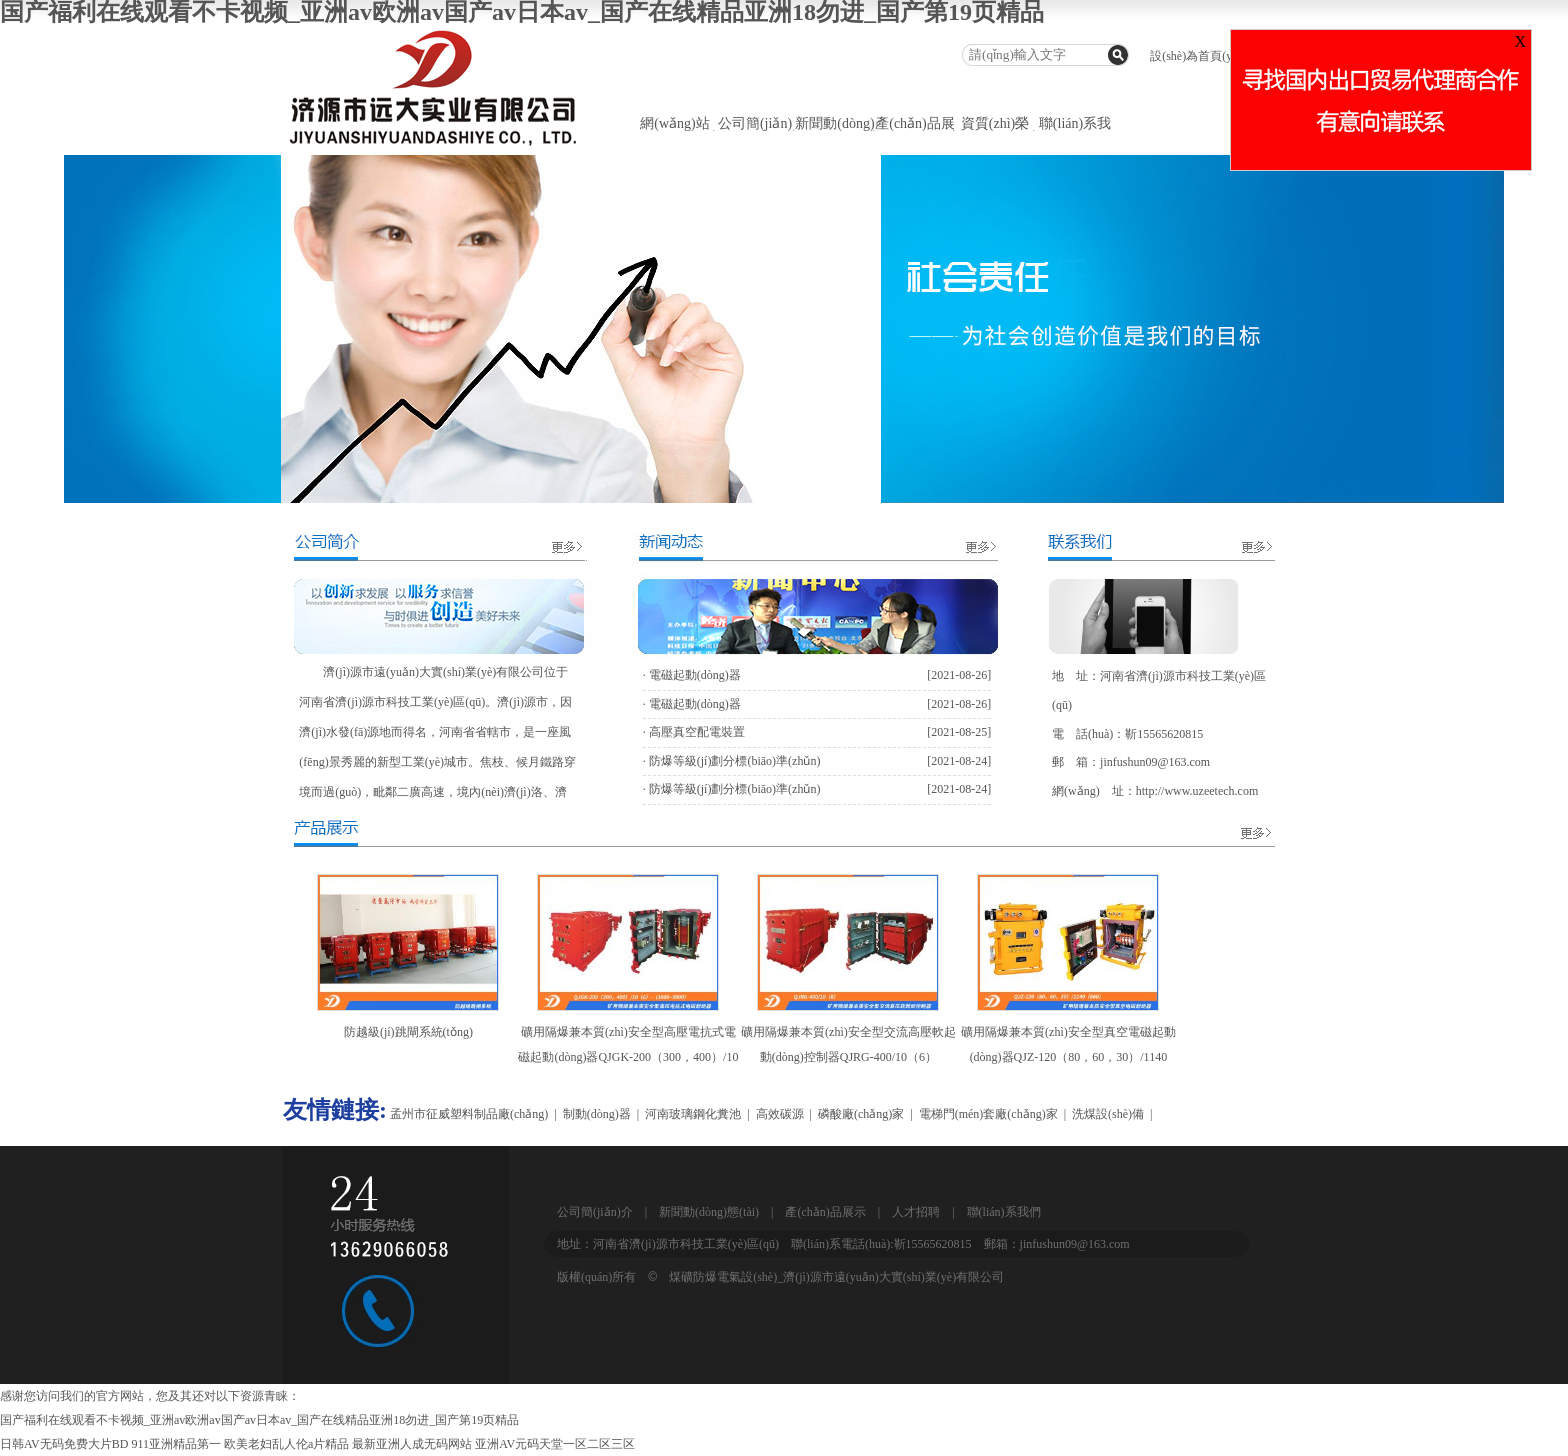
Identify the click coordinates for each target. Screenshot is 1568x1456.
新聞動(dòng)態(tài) (709, 1212)
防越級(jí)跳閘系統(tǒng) (408, 1032)
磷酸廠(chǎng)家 (861, 1114)
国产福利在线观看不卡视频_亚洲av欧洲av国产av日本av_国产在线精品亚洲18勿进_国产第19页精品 (259, 1420)
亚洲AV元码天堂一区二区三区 (555, 1444)
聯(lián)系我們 (1004, 1212)
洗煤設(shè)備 (1108, 1114)
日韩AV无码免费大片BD (64, 1444)
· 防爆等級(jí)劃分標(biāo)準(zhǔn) (732, 761)
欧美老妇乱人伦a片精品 (286, 1444)
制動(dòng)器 (597, 1114)
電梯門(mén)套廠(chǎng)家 (988, 1114)
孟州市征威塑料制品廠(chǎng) (469, 1114)
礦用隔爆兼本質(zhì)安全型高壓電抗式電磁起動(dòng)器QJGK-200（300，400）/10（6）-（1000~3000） (628, 1057)
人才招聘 (916, 1212)
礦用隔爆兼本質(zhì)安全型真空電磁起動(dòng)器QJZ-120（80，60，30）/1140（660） (1068, 1057)
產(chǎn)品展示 (825, 1212)
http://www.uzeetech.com (1197, 791)
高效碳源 (780, 1114)
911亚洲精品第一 (176, 1444)
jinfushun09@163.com (1155, 762)
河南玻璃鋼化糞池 (693, 1114)
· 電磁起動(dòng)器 (692, 675)
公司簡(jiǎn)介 (595, 1212)
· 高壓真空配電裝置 (694, 732)
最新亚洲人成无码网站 (412, 1444)
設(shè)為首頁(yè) (1195, 56)
